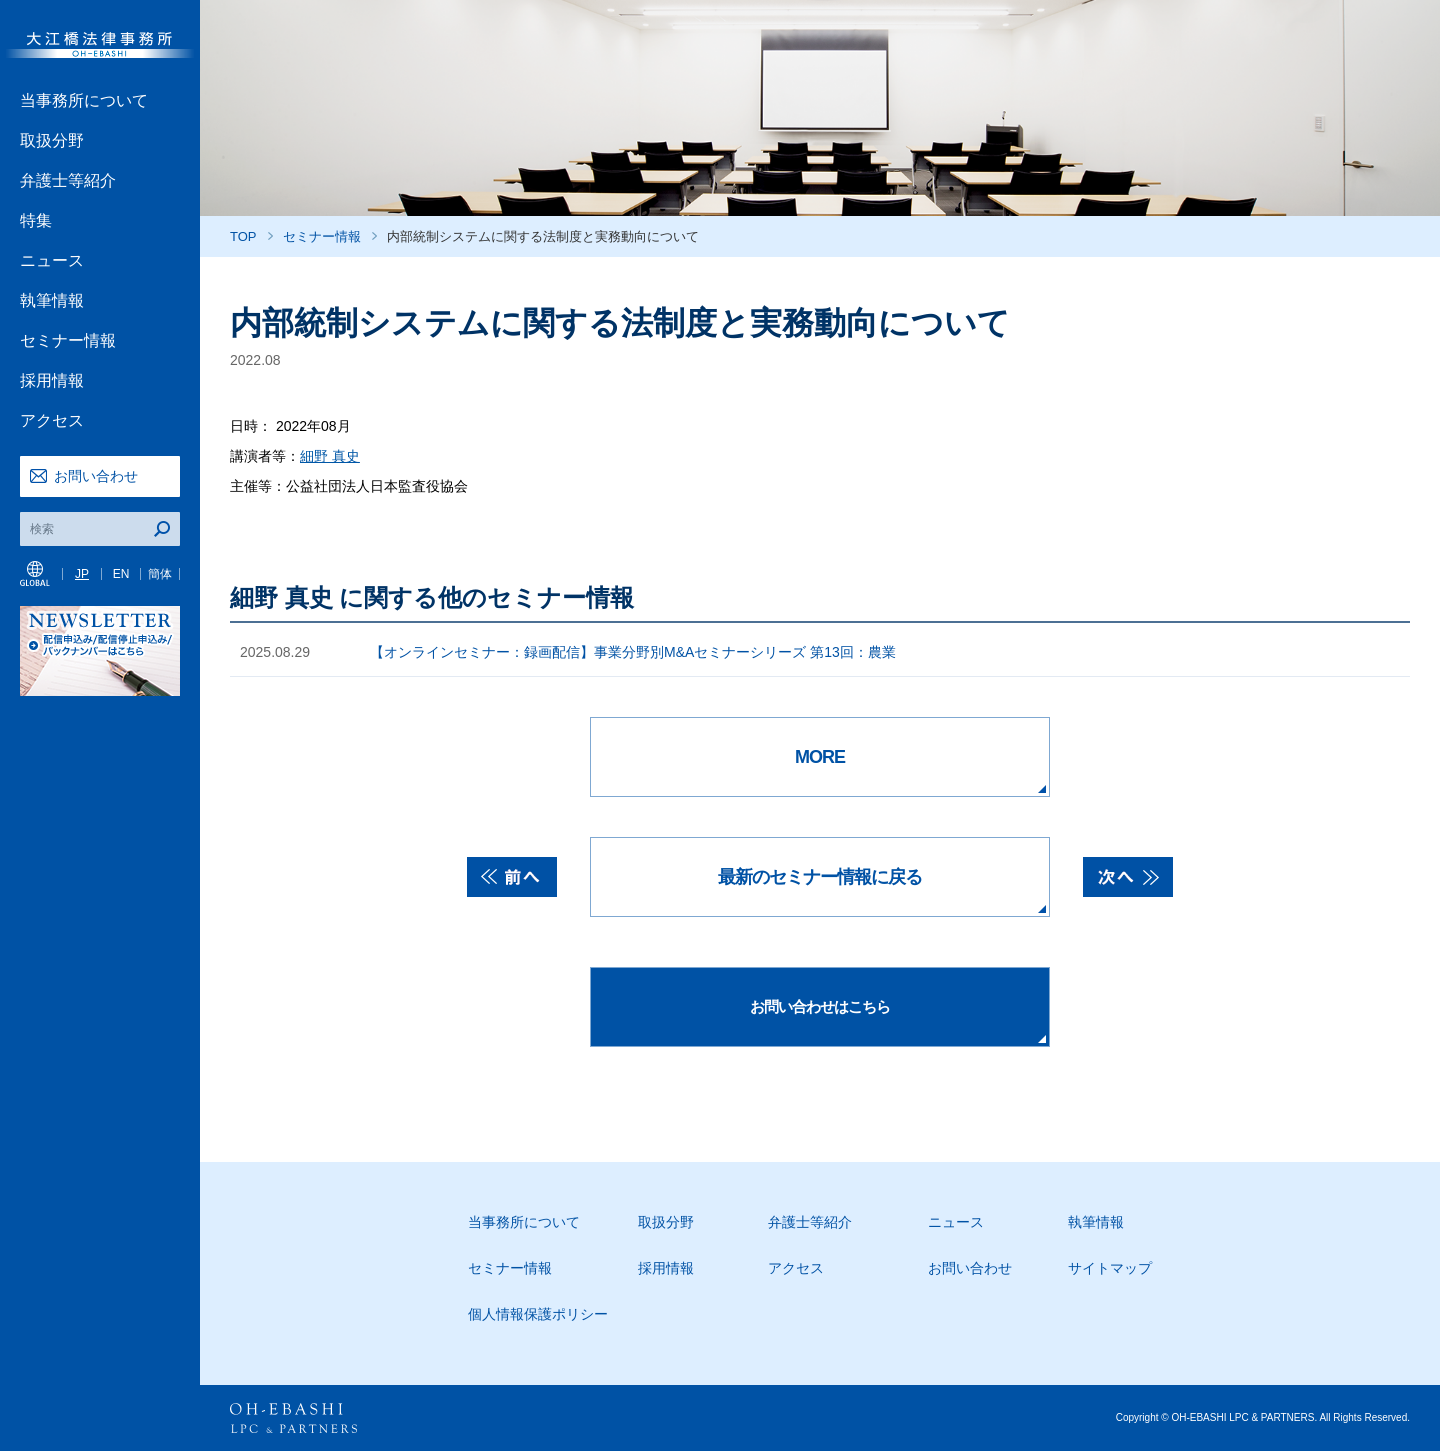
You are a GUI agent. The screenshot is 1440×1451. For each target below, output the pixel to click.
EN (121, 574)
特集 (36, 220)
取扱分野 (52, 140)
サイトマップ (1110, 1268)
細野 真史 (330, 456)
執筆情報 (52, 300)
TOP (243, 236)
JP (82, 574)
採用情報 (52, 380)
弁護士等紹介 (68, 180)
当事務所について (84, 100)
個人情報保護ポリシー (538, 1314)
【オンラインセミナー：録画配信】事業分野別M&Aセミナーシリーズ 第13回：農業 (633, 652)
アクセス (52, 420)
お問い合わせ (96, 476)
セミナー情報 (68, 340)
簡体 (160, 574)
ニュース (52, 260)
